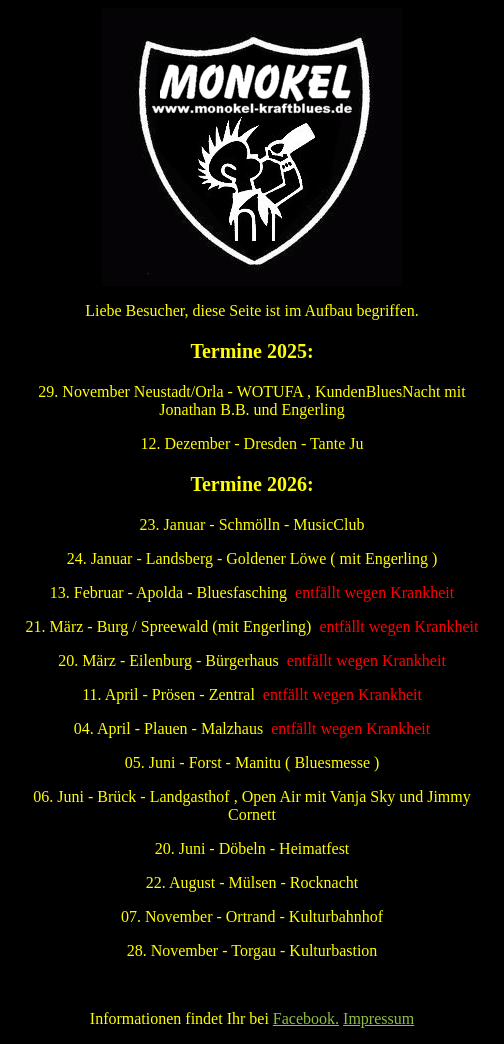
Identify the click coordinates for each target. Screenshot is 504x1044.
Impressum (378, 1018)
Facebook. (306, 1018)
